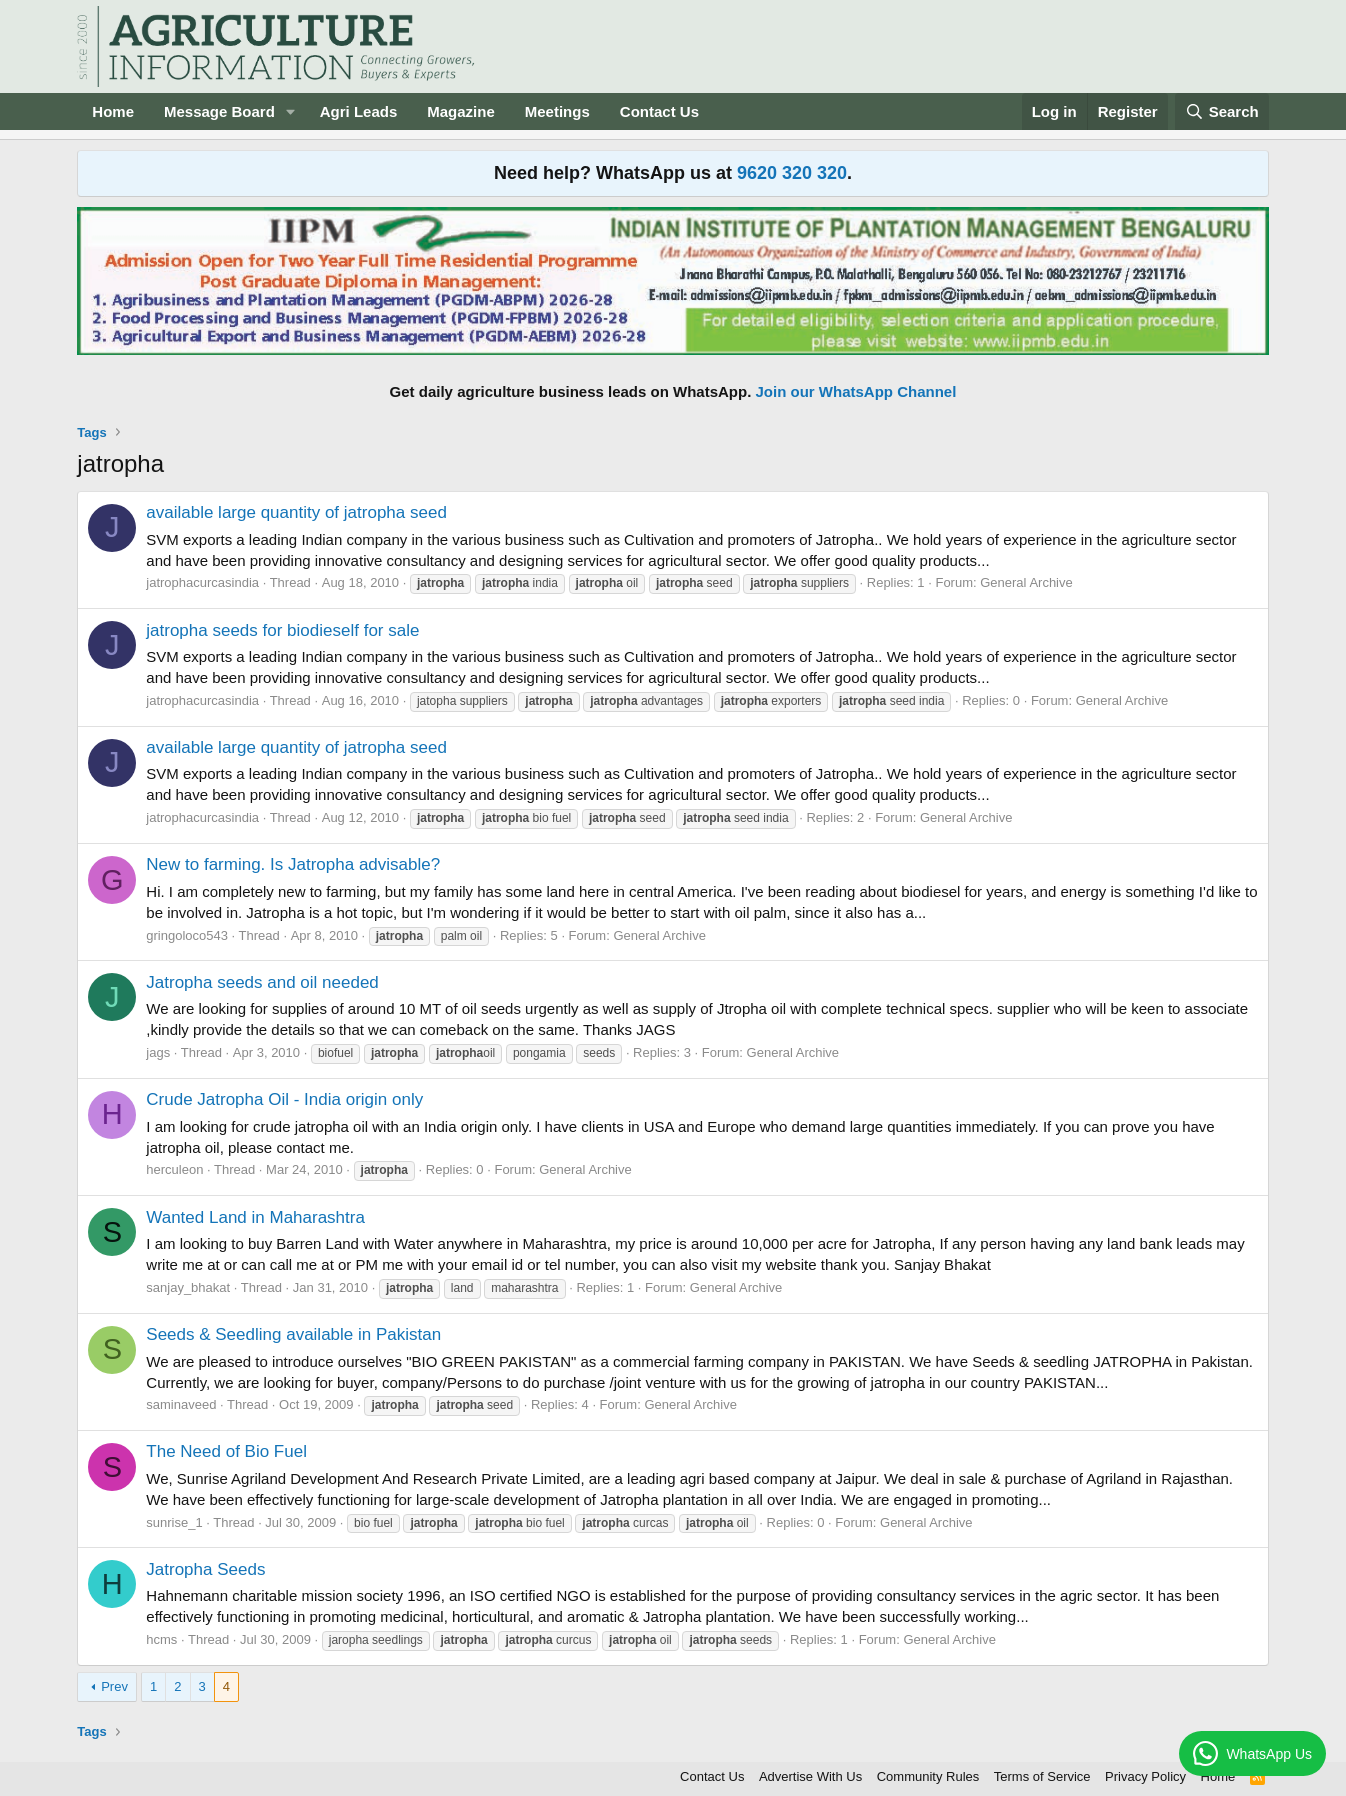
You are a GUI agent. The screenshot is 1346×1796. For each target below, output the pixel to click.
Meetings (557, 111)
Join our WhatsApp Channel (856, 391)
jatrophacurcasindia (202, 582)
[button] (291, 111)
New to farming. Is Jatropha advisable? (293, 864)
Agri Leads (359, 111)
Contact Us (659, 111)
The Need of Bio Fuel (226, 1451)
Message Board (219, 111)
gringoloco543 (187, 935)
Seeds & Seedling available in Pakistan (293, 1334)
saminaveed (181, 1404)
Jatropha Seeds (205, 1569)
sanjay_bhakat (188, 1287)
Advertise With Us (810, 1776)
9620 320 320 (792, 173)
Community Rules (928, 1776)
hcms (161, 1639)
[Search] (1222, 111)
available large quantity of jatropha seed (296, 512)
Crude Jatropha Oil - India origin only (284, 1099)
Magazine (461, 111)
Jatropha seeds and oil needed (262, 982)
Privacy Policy (1145, 1776)
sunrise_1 (174, 1522)
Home (113, 111)
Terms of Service (1042, 1776)
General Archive (1026, 582)
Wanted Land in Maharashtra (255, 1217)
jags (158, 1052)
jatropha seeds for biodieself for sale (282, 630)
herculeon (174, 1169)
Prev (114, 1686)
